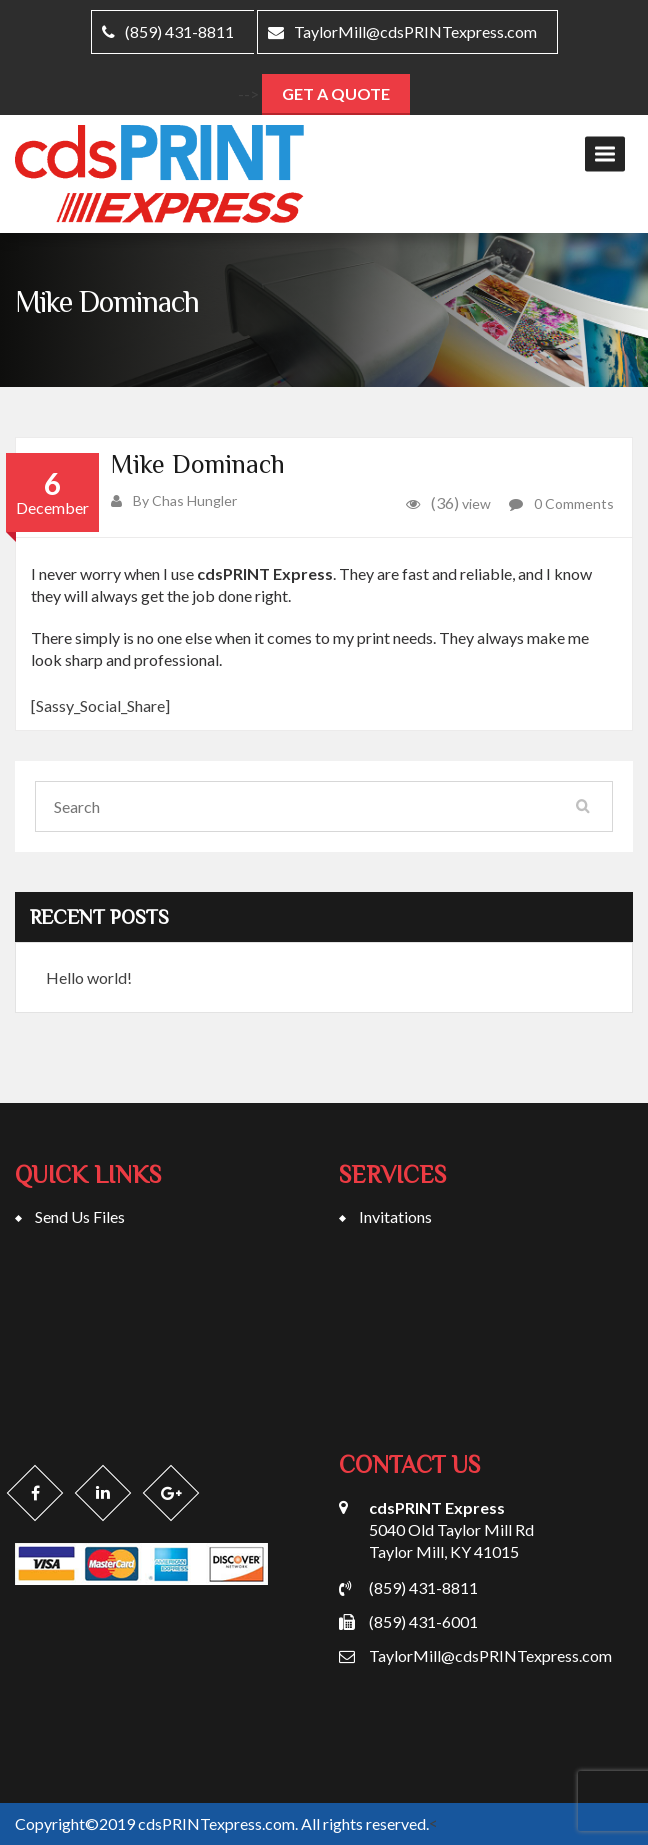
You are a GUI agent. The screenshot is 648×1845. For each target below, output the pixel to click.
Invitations (395, 1216)
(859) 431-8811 (423, 1587)
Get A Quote (336, 93)
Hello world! (89, 977)
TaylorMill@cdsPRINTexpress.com (402, 32)
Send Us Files (80, 1216)
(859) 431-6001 (423, 1621)
